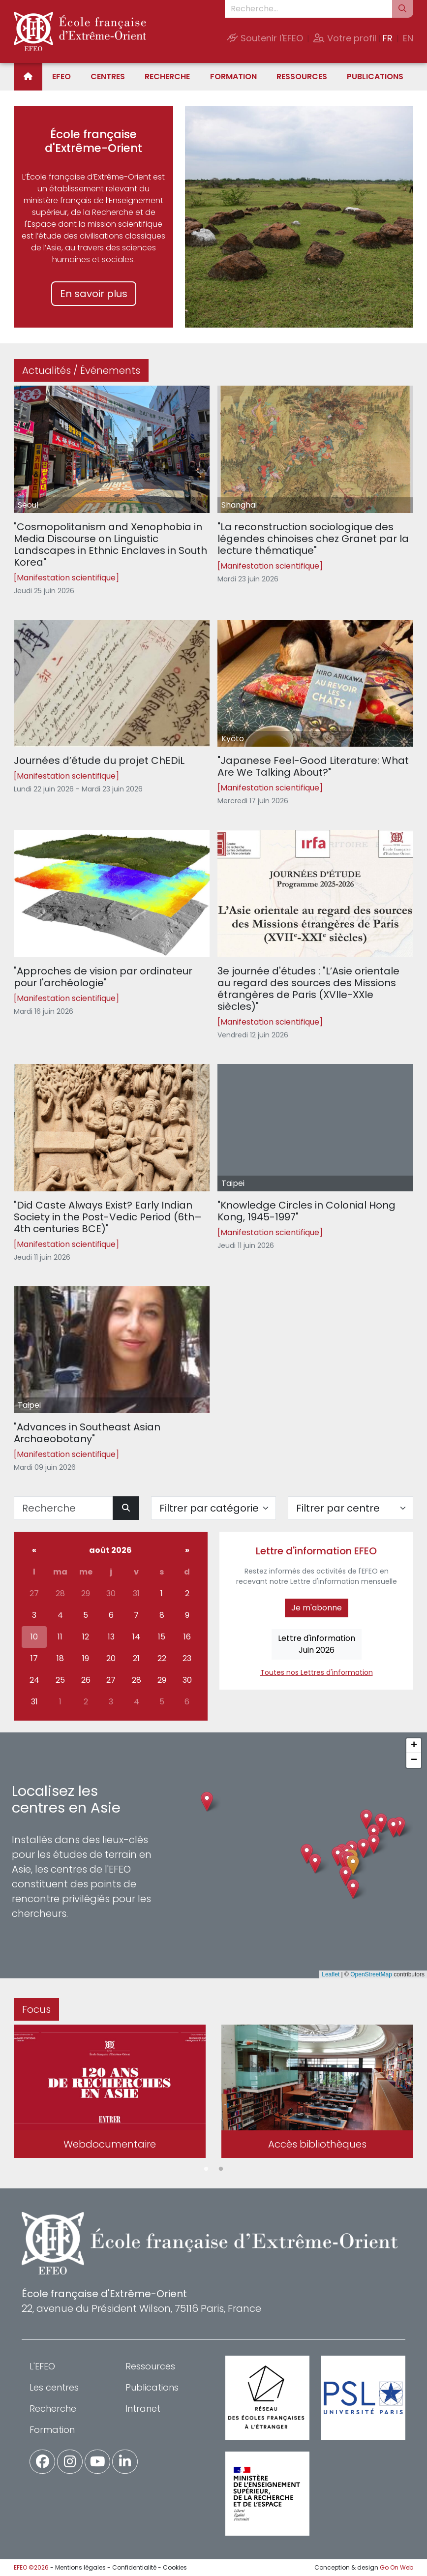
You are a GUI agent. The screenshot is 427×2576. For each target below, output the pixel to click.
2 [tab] (221, 2169)
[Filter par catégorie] (213, 1508)
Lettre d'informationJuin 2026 (316, 1644)
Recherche (167, 76)
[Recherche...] (308, 9)
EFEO (61, 76)
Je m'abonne (316, 1607)
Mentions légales (80, 2567)
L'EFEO (42, 2366)
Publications (375, 76)
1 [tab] (206, 2169)
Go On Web (396, 2567)
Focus (36, 2009)
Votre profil (344, 38)
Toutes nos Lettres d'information (316, 1672)
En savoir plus (93, 294)
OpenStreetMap (371, 1974)
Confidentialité (134, 2567)
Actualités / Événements (81, 370)
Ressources (301, 76)
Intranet (142, 2408)
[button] (353, 1865)
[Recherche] (63, 1508)
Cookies (175, 2567)
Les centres (54, 2387)
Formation (233, 76)
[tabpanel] (110, 2093)
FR (388, 38)
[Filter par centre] (350, 1508)
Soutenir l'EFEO (265, 38)
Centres (108, 76)
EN (408, 38)
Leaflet (330, 1974)
